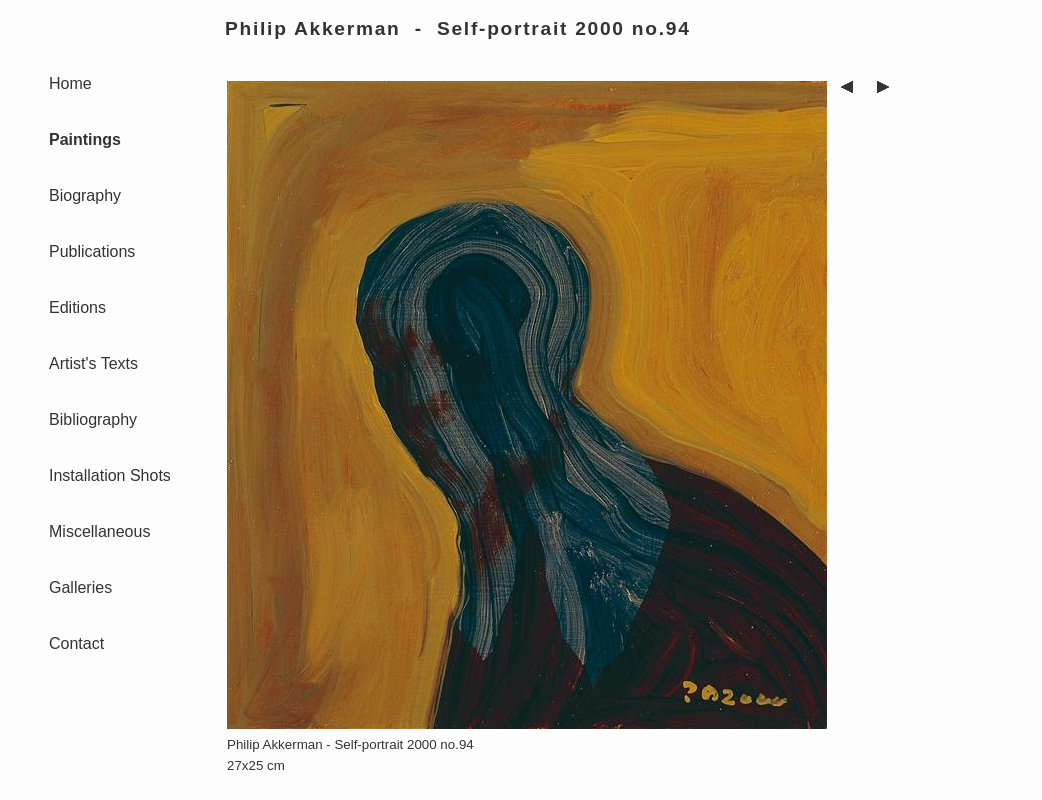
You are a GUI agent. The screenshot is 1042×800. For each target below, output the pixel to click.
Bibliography (93, 419)
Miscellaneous (99, 531)
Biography (85, 195)
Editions (77, 307)
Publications (92, 251)
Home (70, 83)
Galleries (80, 587)
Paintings (85, 139)
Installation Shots (110, 475)
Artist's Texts (93, 363)
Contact (76, 643)
